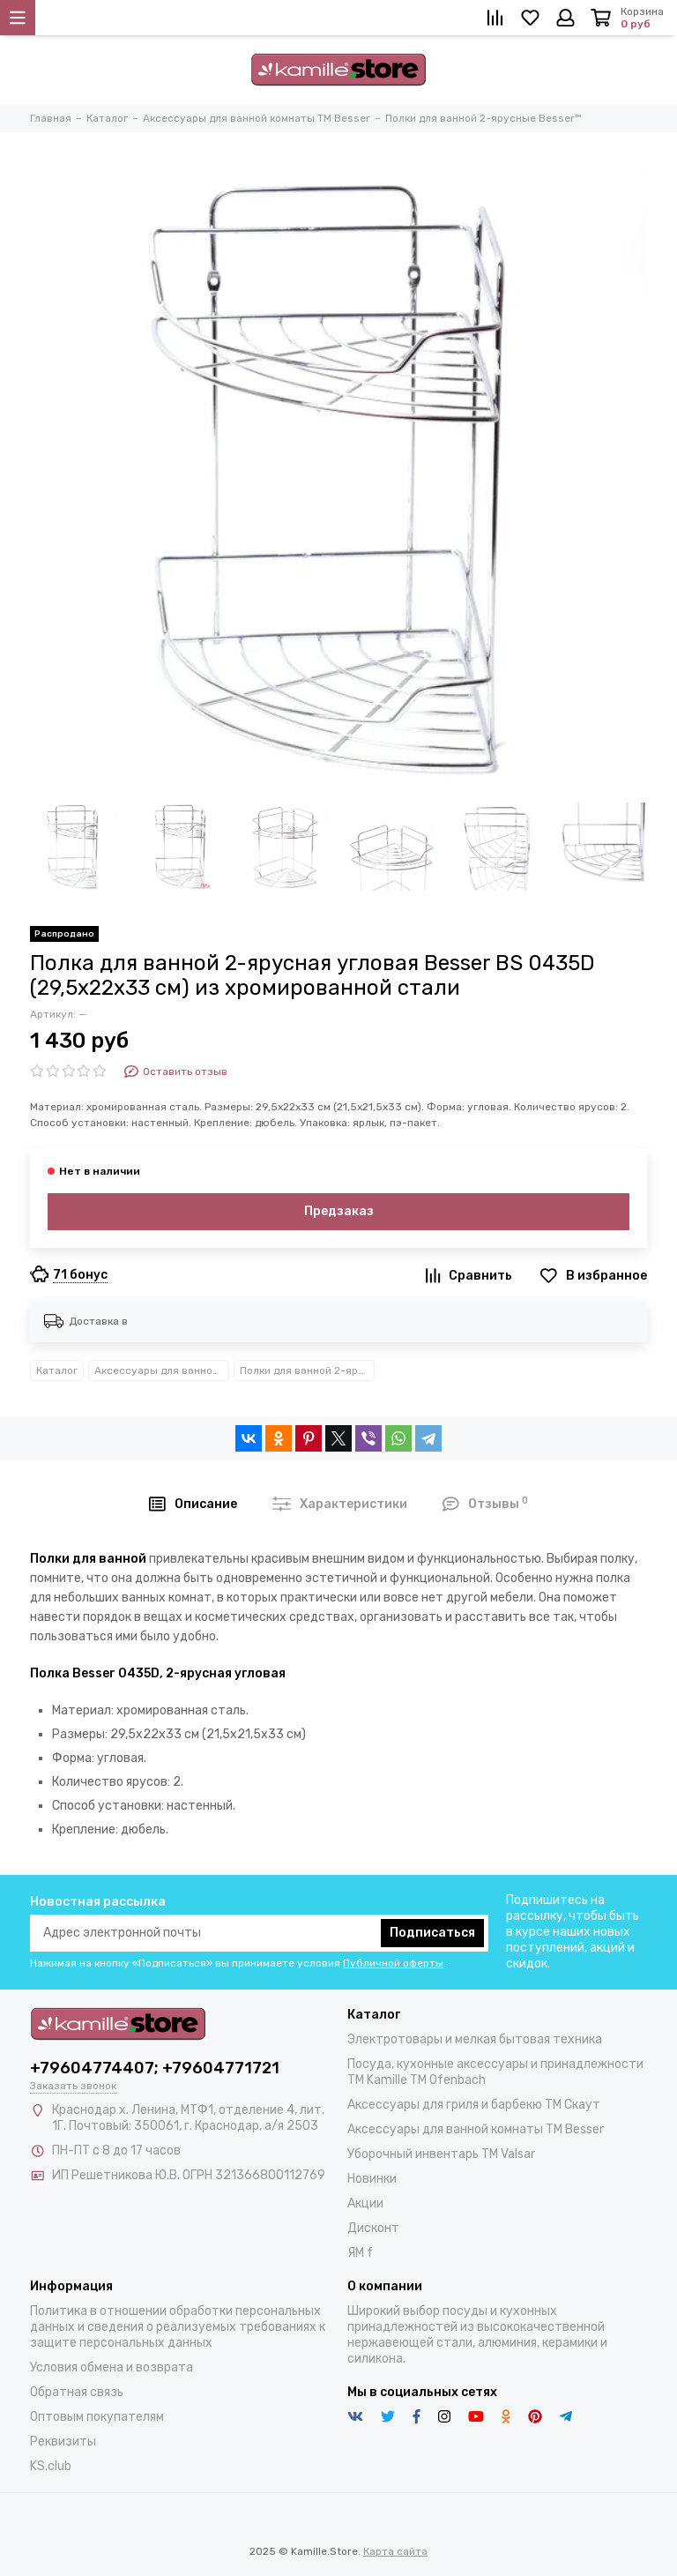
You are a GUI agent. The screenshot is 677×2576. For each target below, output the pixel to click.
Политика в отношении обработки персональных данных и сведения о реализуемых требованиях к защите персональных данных (177, 2326)
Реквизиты (63, 2441)
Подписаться (432, 1932)
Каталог (57, 1370)
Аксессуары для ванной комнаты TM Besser (161, 1370)
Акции (365, 2203)
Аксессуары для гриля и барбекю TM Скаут (473, 2104)
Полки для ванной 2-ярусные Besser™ (307, 1370)
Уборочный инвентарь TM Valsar (441, 2154)
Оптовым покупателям (97, 2416)
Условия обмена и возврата (111, 2367)
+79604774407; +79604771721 (154, 2068)
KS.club (50, 2466)
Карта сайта (395, 2551)
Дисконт (373, 2228)
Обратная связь (76, 2392)
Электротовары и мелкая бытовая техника (474, 2039)
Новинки (372, 2178)
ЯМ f (360, 2252)
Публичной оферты (393, 1963)
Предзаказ (339, 1211)
